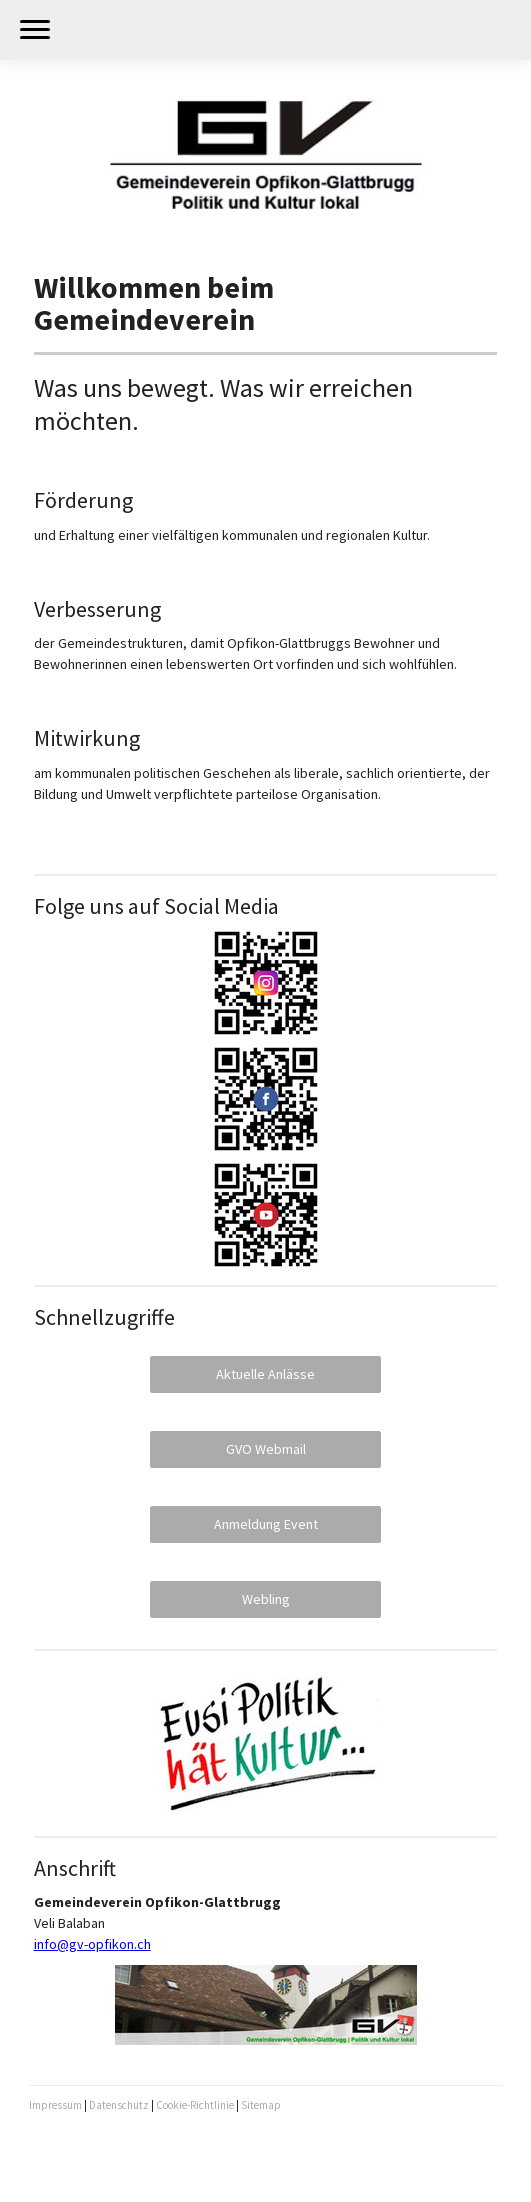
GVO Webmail (266, 1449)
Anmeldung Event (266, 1524)
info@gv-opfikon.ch (92, 1944)
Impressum (55, 2105)
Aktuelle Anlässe (265, 1374)
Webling (266, 1599)
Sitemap (261, 2105)
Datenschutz (119, 2105)
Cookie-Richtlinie (195, 2105)
